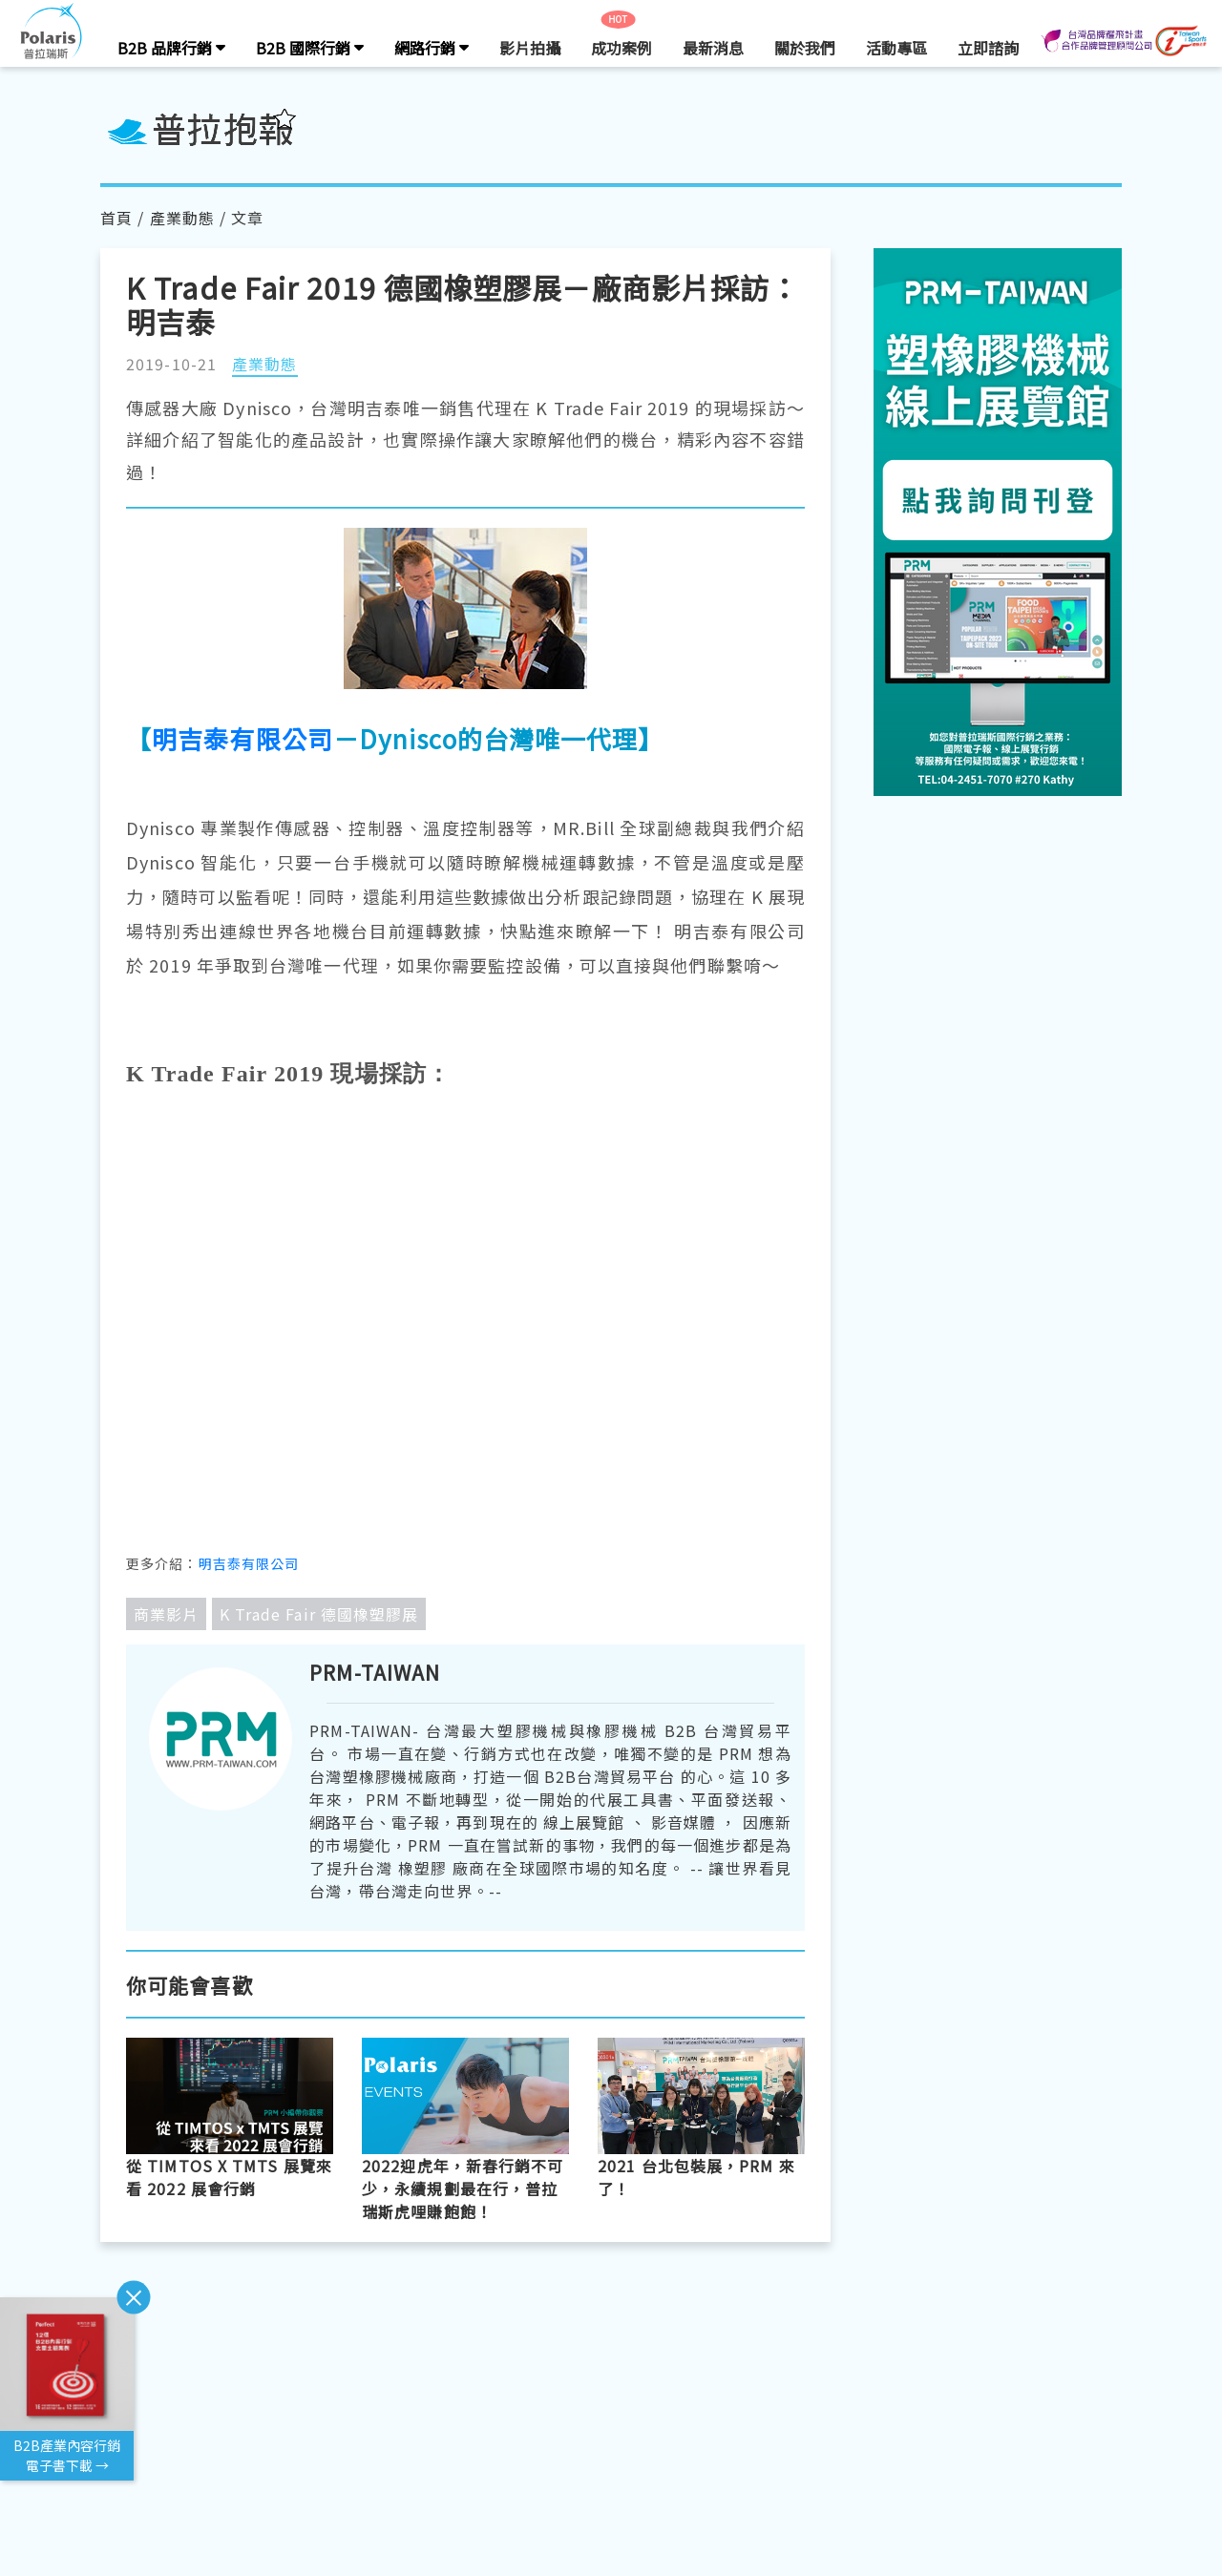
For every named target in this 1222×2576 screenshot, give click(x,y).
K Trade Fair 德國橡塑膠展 (319, 1613)
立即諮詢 (988, 47)
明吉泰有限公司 (242, 738)
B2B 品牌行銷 (171, 47)
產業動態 (182, 217)
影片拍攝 (529, 47)
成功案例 (621, 47)
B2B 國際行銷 (310, 47)
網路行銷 (431, 47)
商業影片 (166, 1613)
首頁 (116, 217)
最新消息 (713, 47)
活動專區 (896, 47)
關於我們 (804, 47)
